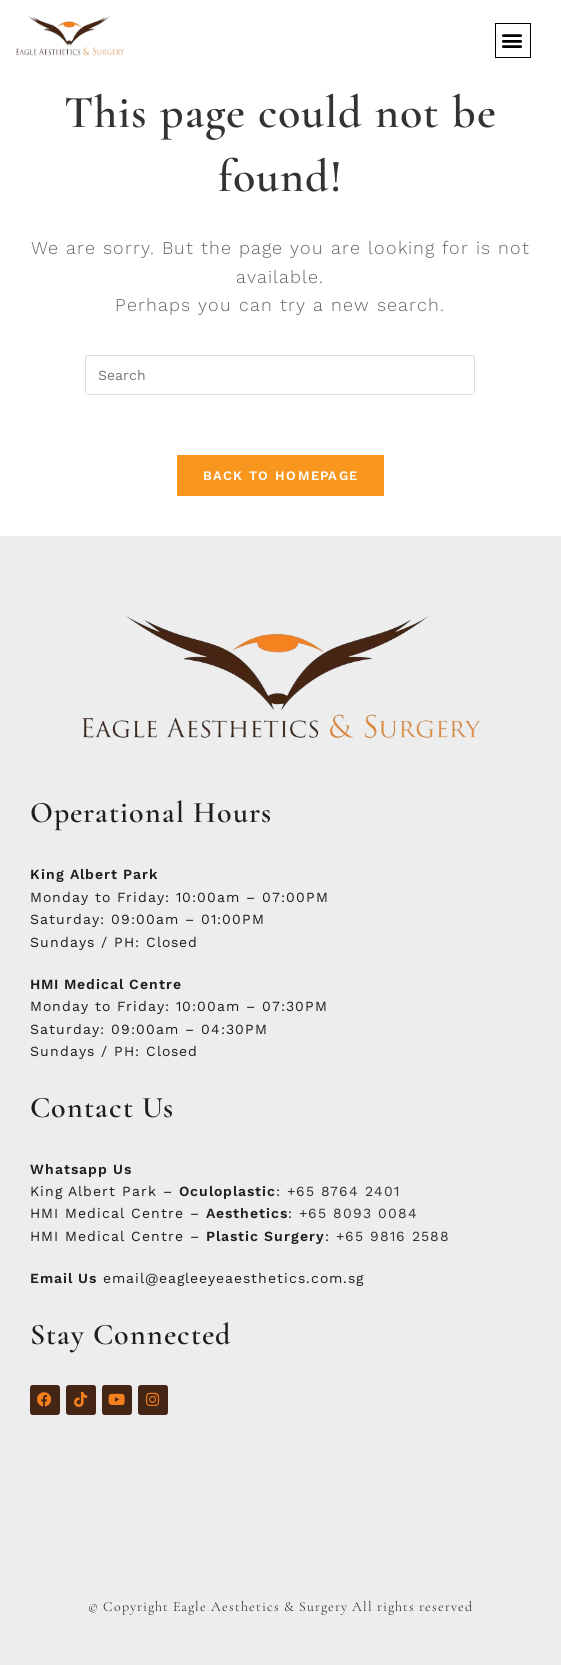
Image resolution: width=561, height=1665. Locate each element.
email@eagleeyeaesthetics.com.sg (233, 1278)
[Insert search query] (280, 375)
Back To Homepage (281, 475)
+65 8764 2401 (343, 1191)
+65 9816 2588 (393, 1236)
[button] (513, 40)
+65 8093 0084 (358, 1213)
